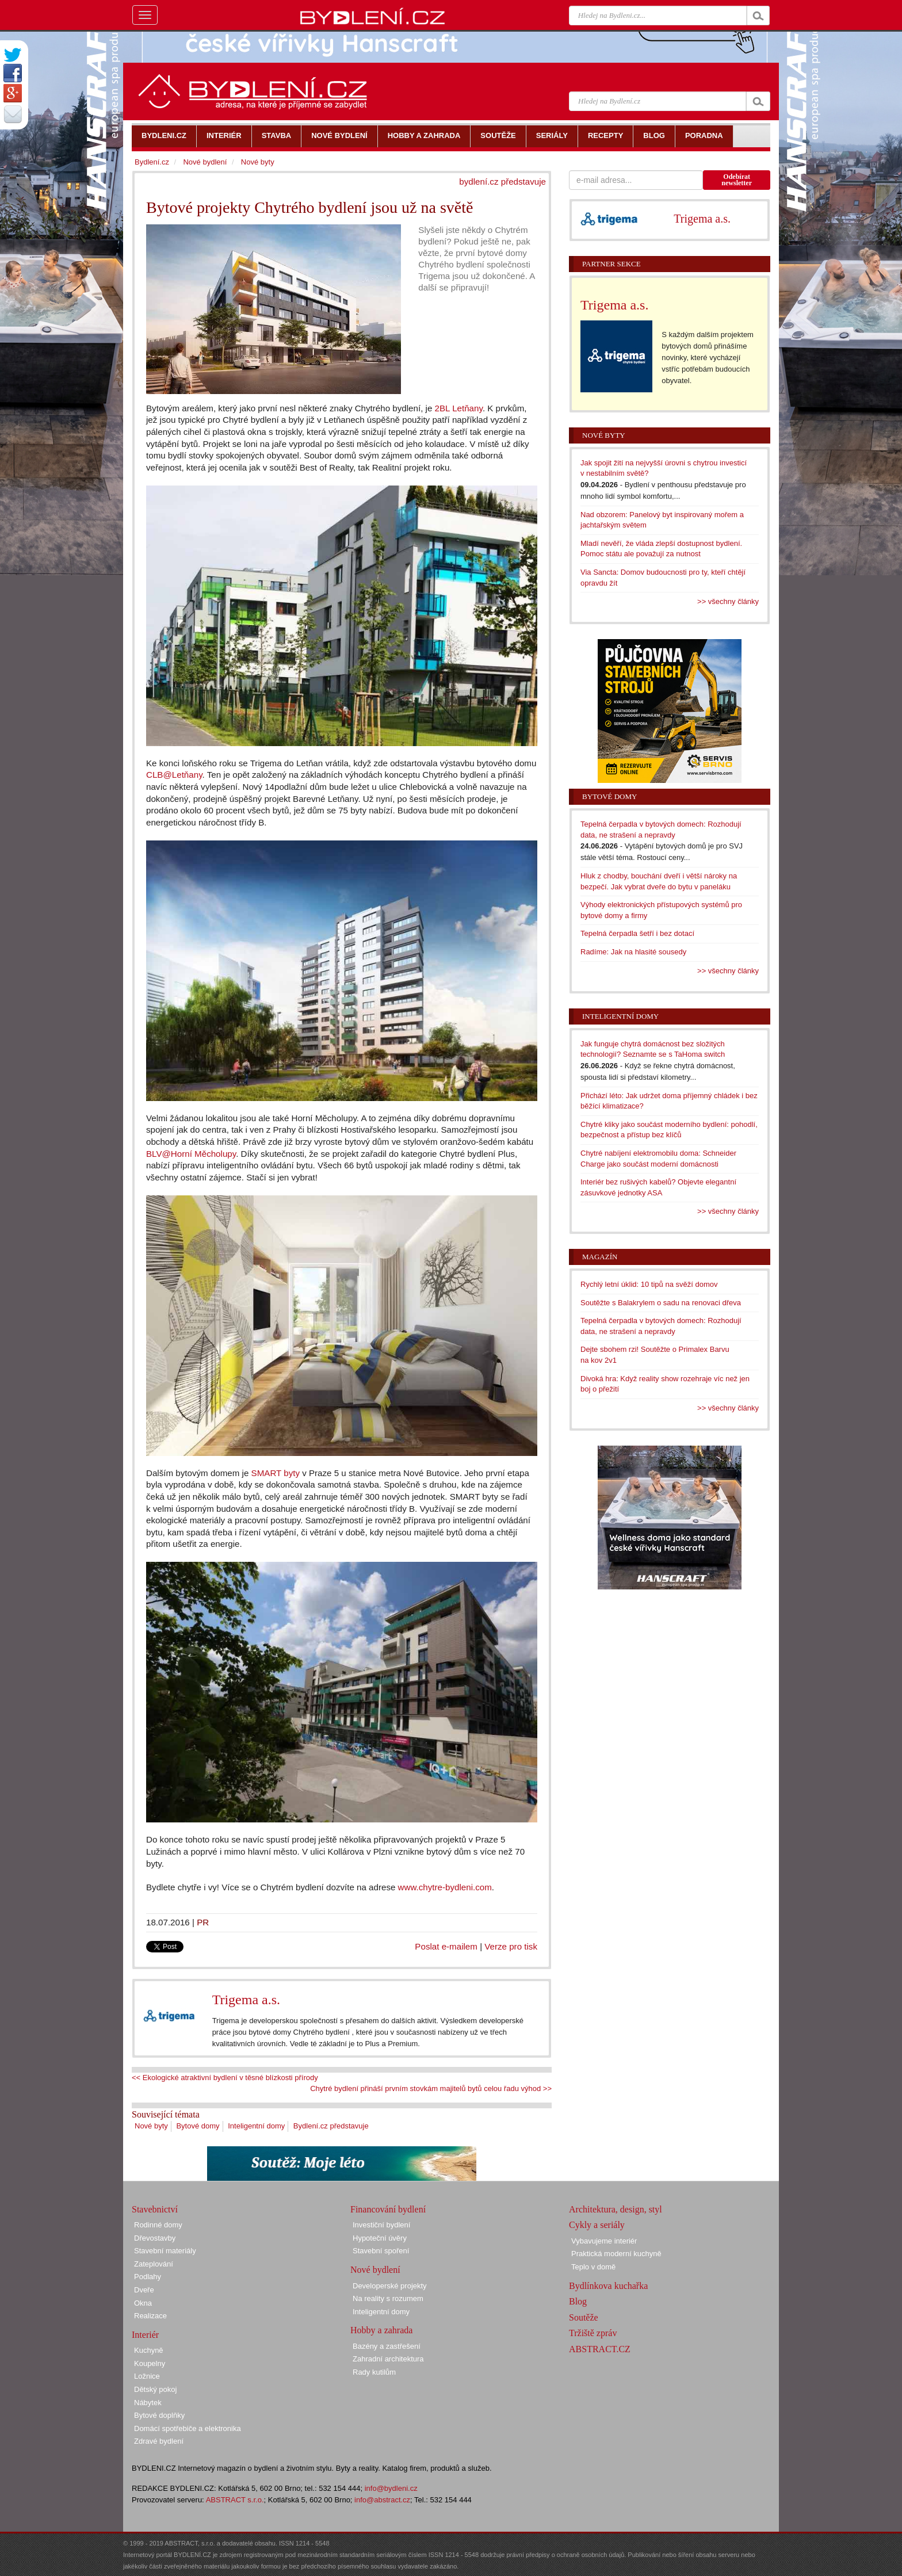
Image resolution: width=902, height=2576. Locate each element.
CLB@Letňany (174, 774)
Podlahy (147, 2276)
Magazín (599, 1256)
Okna (143, 2303)
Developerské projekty (390, 2285)
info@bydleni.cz (391, 2488)
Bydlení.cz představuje (331, 2126)
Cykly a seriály (597, 2225)
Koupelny (149, 2363)
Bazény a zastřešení (387, 2346)
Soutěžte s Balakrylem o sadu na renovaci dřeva (660, 1302)
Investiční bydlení (381, 2224)
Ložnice (147, 2376)
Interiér (145, 2335)
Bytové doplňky (159, 2415)
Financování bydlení (388, 2209)
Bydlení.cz (152, 162)
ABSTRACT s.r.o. (235, 2499)
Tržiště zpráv (593, 2333)
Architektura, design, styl (615, 2209)
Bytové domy (197, 2126)
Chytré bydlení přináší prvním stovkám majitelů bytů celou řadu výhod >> (431, 2088)
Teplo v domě (593, 2266)
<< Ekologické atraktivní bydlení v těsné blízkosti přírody (225, 2077)
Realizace (150, 2315)
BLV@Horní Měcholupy (191, 1154)
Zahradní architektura (388, 2359)
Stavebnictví (155, 2209)
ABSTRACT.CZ (599, 2349)
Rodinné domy (158, 2224)
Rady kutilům (374, 2372)
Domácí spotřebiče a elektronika (187, 2428)
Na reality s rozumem (388, 2298)
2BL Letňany (459, 408)
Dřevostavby (154, 2238)
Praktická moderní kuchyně (616, 2253)
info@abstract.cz (382, 2499)
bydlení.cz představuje (502, 181)
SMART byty (275, 1473)
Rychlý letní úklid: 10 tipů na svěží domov (648, 1284)
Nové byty (151, 2126)
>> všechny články (728, 601)
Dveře (144, 2289)
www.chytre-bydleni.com (445, 1887)
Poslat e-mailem (446, 1946)
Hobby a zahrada (381, 2330)
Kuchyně (148, 2350)
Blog (578, 2301)
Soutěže (583, 2317)
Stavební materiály (165, 2250)
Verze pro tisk (510, 1946)
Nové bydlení (205, 162)
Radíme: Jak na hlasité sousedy (633, 951)
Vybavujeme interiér (604, 2241)
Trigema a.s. (246, 1999)
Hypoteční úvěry (380, 2238)
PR (203, 1922)
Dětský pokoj (155, 2389)
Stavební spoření (381, 2250)
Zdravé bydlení (159, 2441)
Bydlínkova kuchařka (608, 2286)
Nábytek (148, 2402)
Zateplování (153, 2264)
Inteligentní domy (256, 2126)
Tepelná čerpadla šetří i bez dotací (637, 933)
